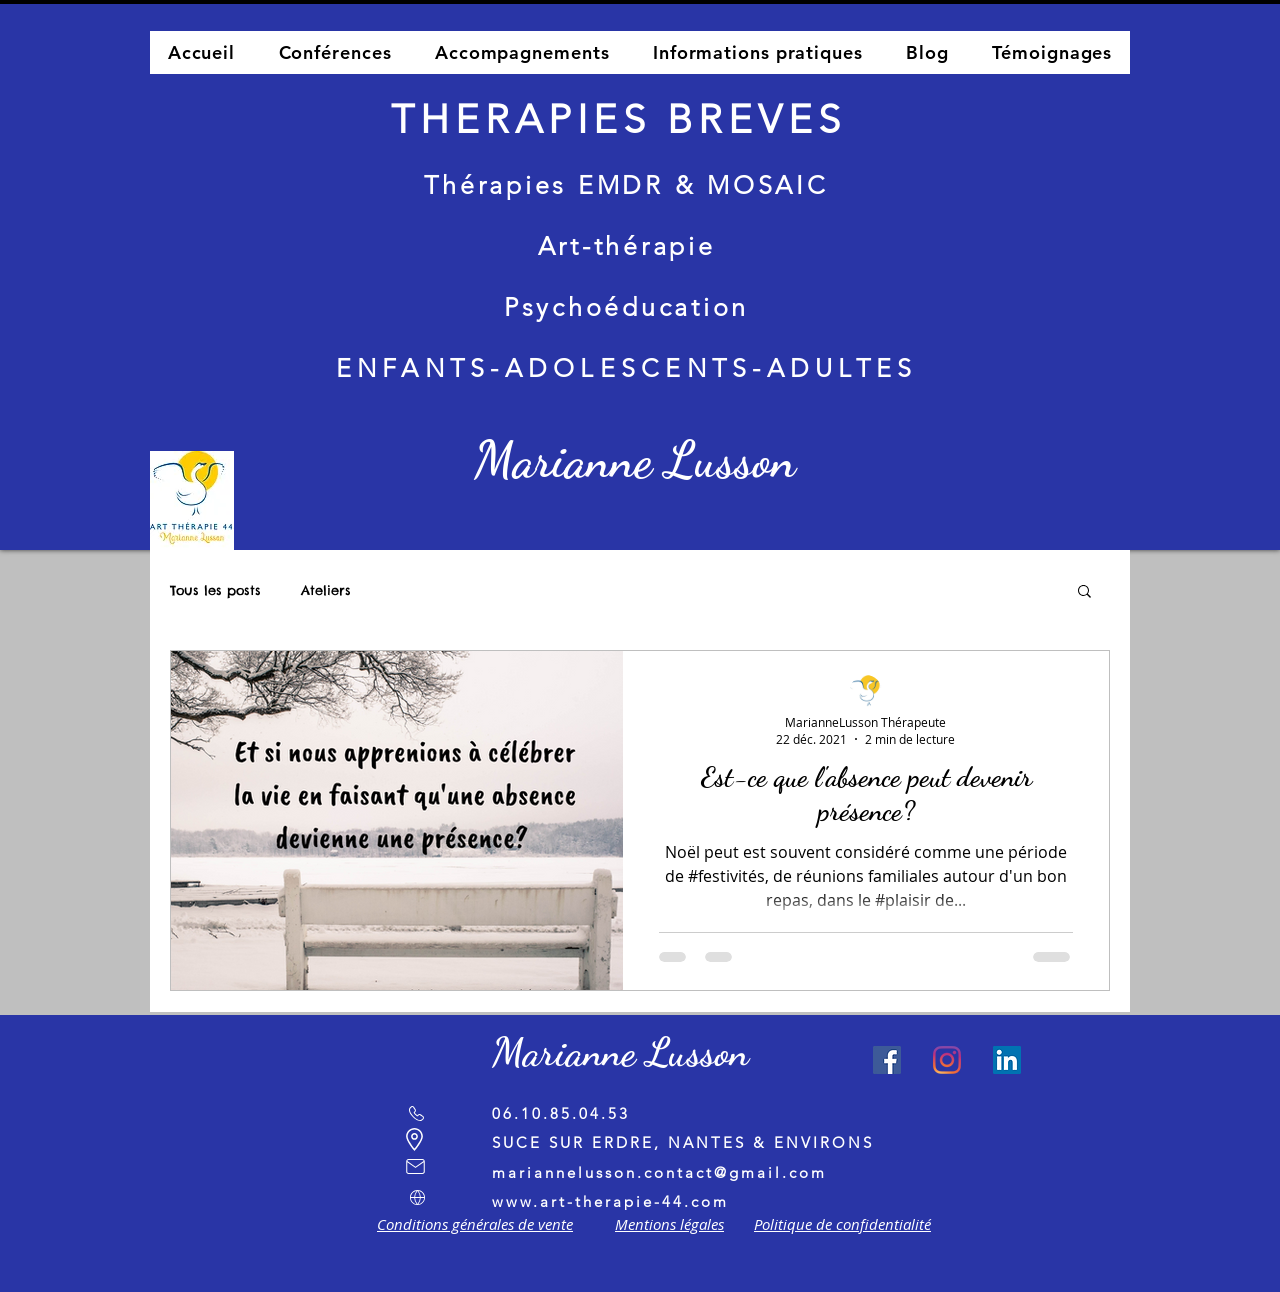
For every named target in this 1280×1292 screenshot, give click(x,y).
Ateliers (326, 590)
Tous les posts (215, 590)
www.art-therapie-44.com (610, 1201)
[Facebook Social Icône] (887, 1060)
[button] (1084, 592)
